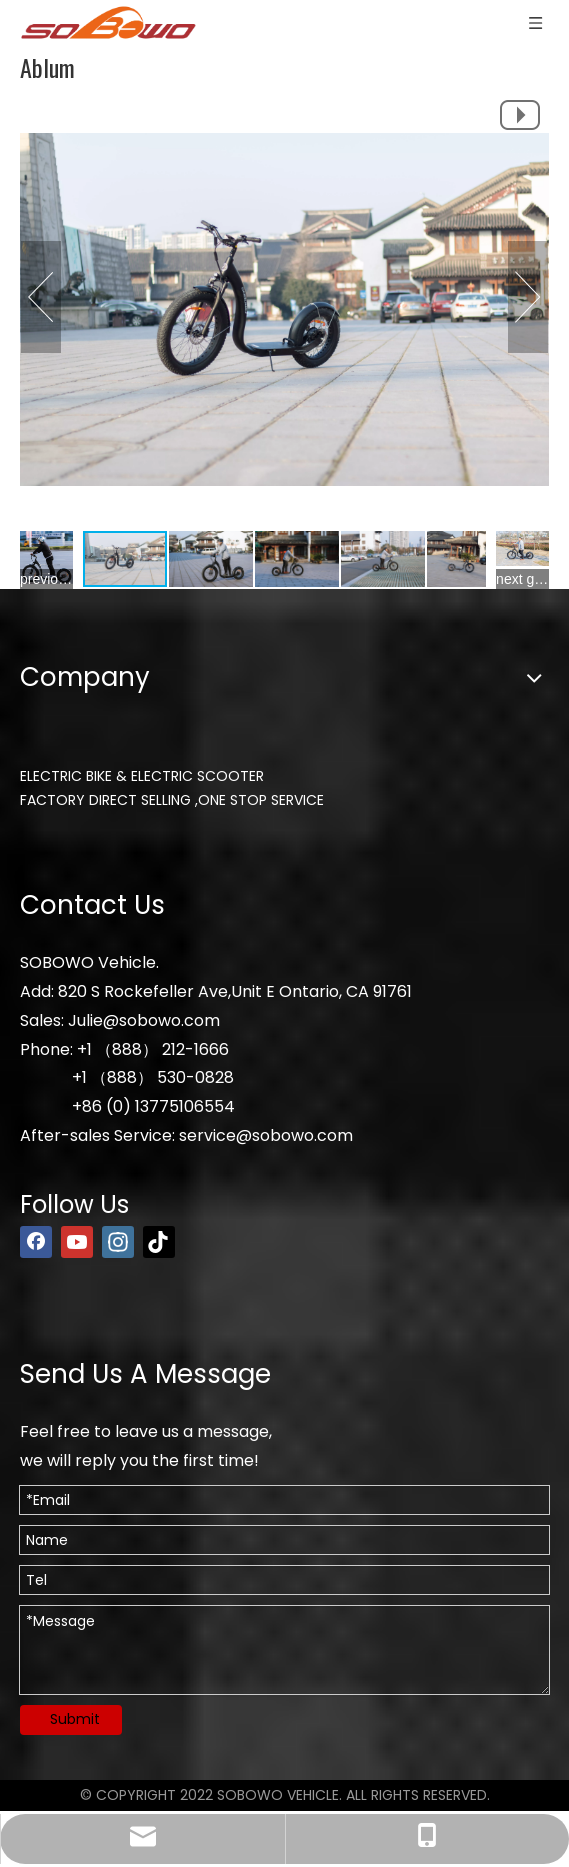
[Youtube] (77, 1242)
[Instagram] (118, 1242)
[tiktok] (159, 1242)
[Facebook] (36, 1242)
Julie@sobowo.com (144, 1020)
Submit (75, 1719)
